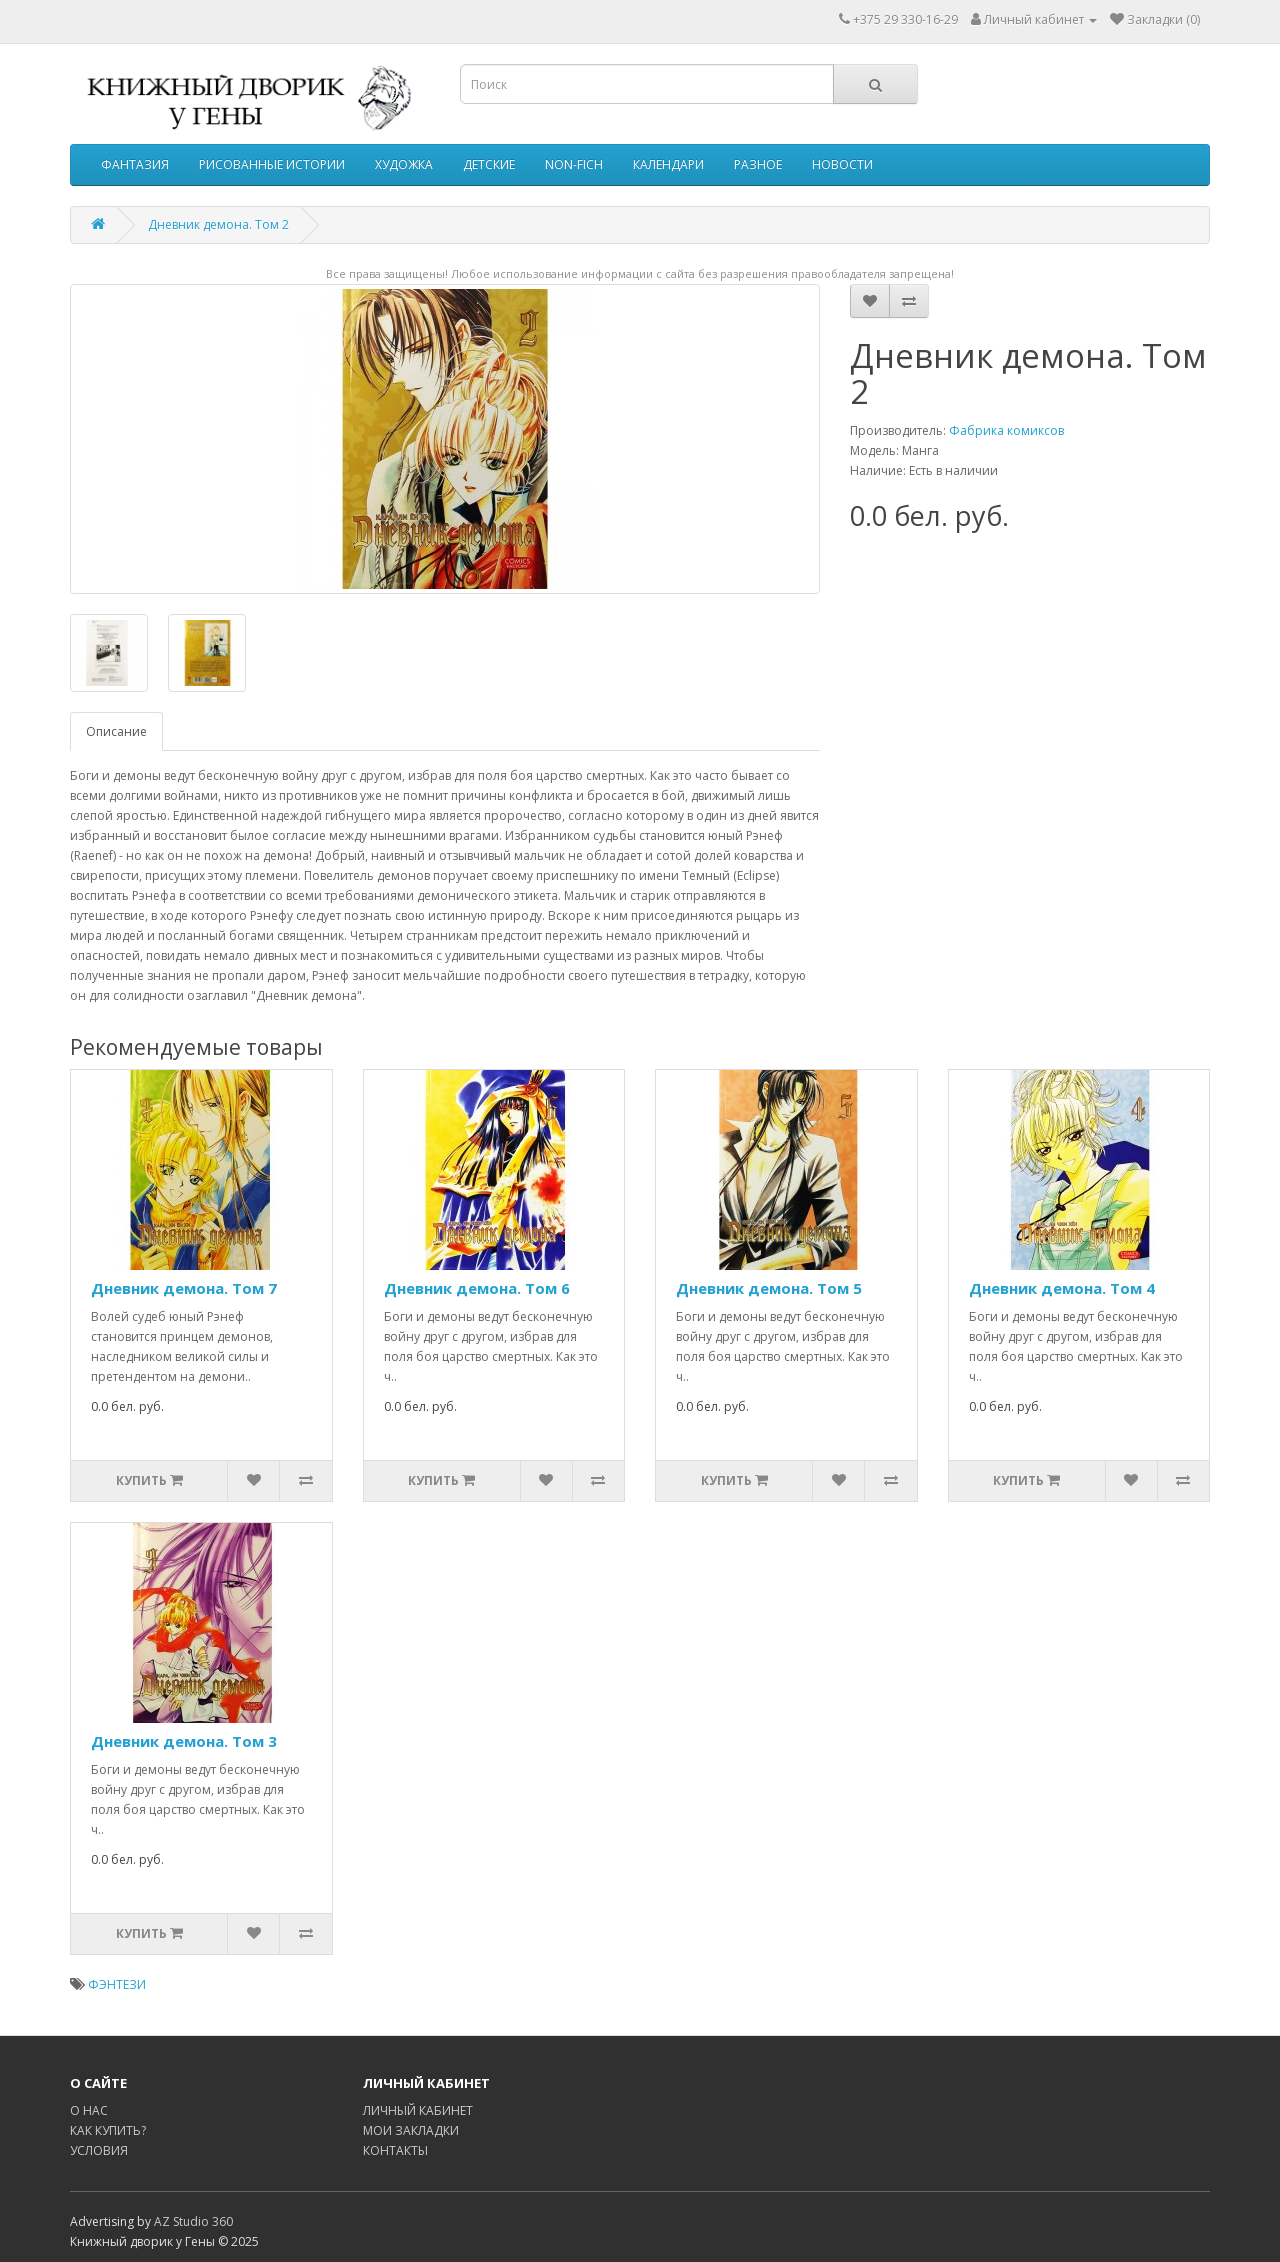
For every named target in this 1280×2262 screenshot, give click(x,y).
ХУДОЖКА (404, 164)
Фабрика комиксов (1006, 430)
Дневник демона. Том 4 (1062, 1288)
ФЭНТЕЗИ (117, 1984)
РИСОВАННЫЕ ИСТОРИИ (272, 164)
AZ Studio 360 (193, 2221)
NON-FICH (574, 164)
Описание (116, 731)
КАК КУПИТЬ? (108, 2130)
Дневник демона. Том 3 (184, 1741)
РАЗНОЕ (758, 164)
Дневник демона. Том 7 (184, 1288)
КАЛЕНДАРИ (668, 164)
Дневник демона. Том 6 (477, 1288)
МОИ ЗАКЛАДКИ (411, 2130)
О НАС (89, 2110)
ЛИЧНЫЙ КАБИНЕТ (418, 2110)
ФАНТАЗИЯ (135, 164)
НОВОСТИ (842, 164)
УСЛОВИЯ (99, 2150)
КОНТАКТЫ (395, 2150)
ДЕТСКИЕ (489, 164)
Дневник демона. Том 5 (769, 1288)
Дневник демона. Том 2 (218, 224)
